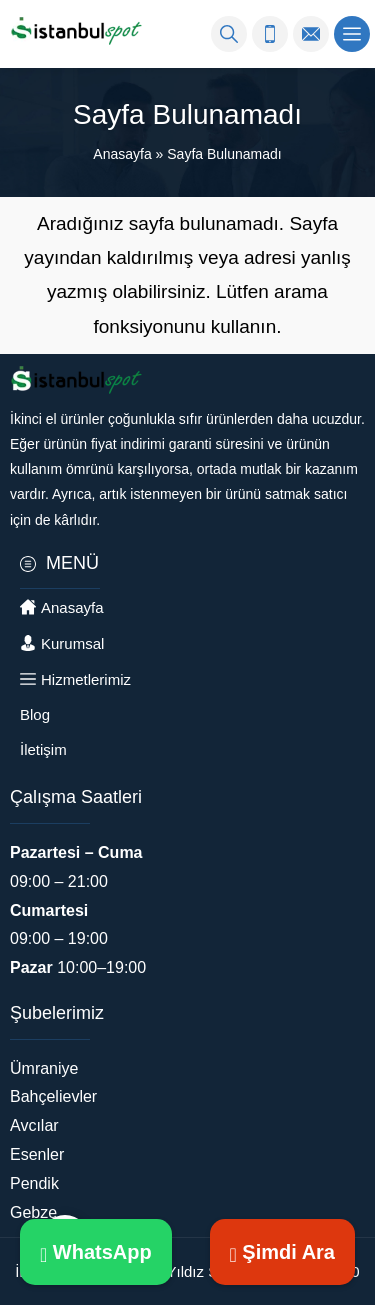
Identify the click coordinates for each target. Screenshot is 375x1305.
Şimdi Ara (283, 1252)
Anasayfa (122, 154)
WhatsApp (96, 1252)
